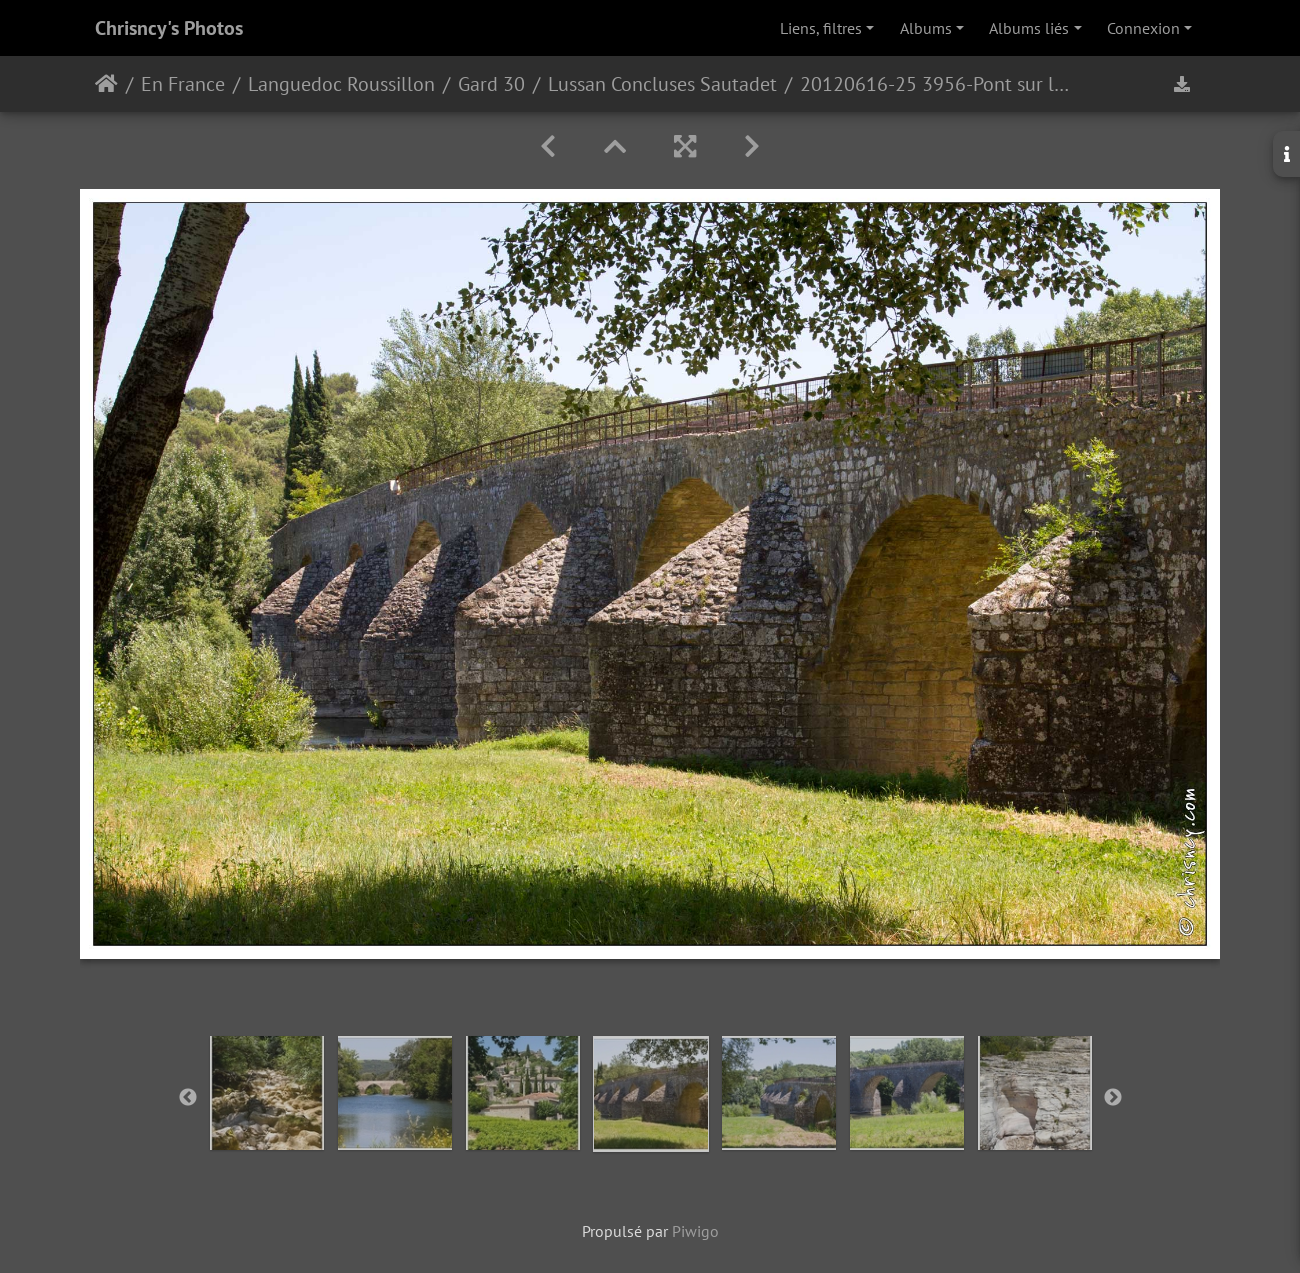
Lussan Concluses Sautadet (662, 84)
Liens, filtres (821, 28)
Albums (926, 28)
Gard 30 (491, 84)
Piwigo (695, 1231)
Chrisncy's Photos (169, 28)
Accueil (106, 84)
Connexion (1143, 28)
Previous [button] (188, 1098)
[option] (267, 1093)
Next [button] (1113, 1098)
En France (183, 84)
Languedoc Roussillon (341, 84)
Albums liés (1029, 28)
